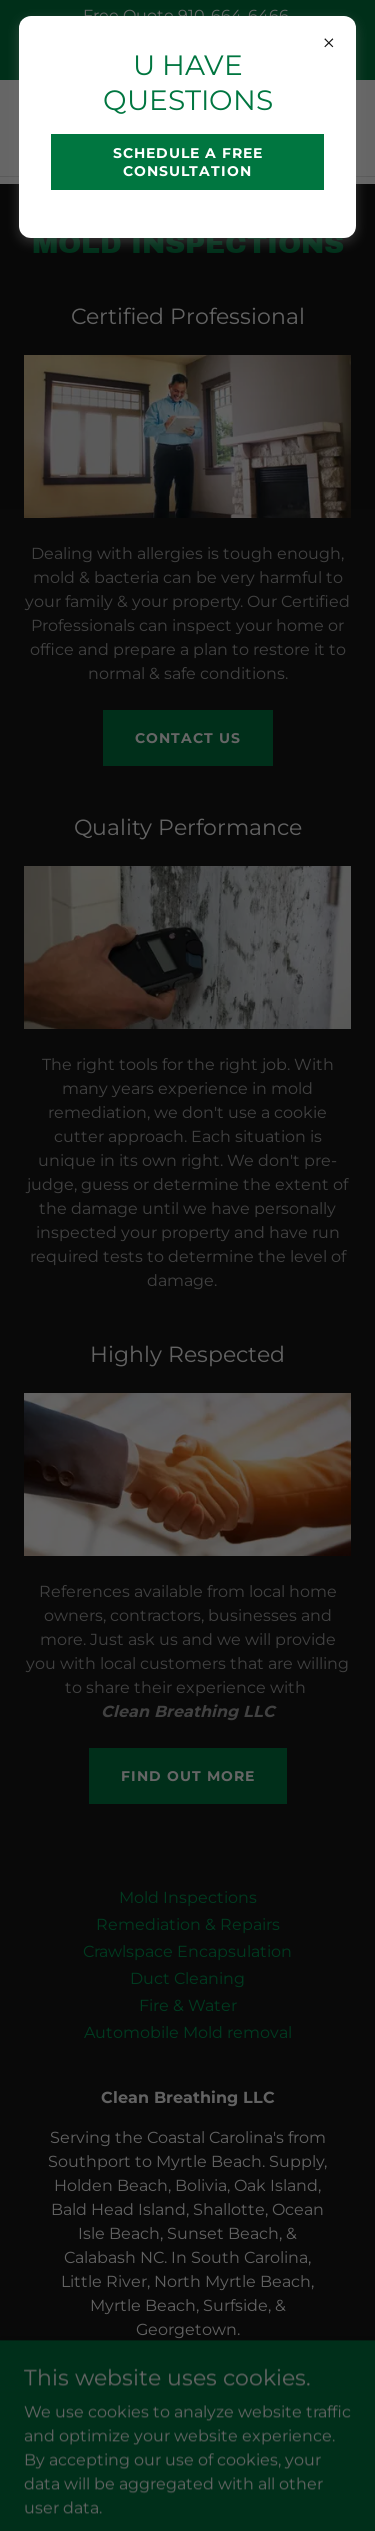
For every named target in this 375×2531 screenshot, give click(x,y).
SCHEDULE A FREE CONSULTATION (188, 162)
